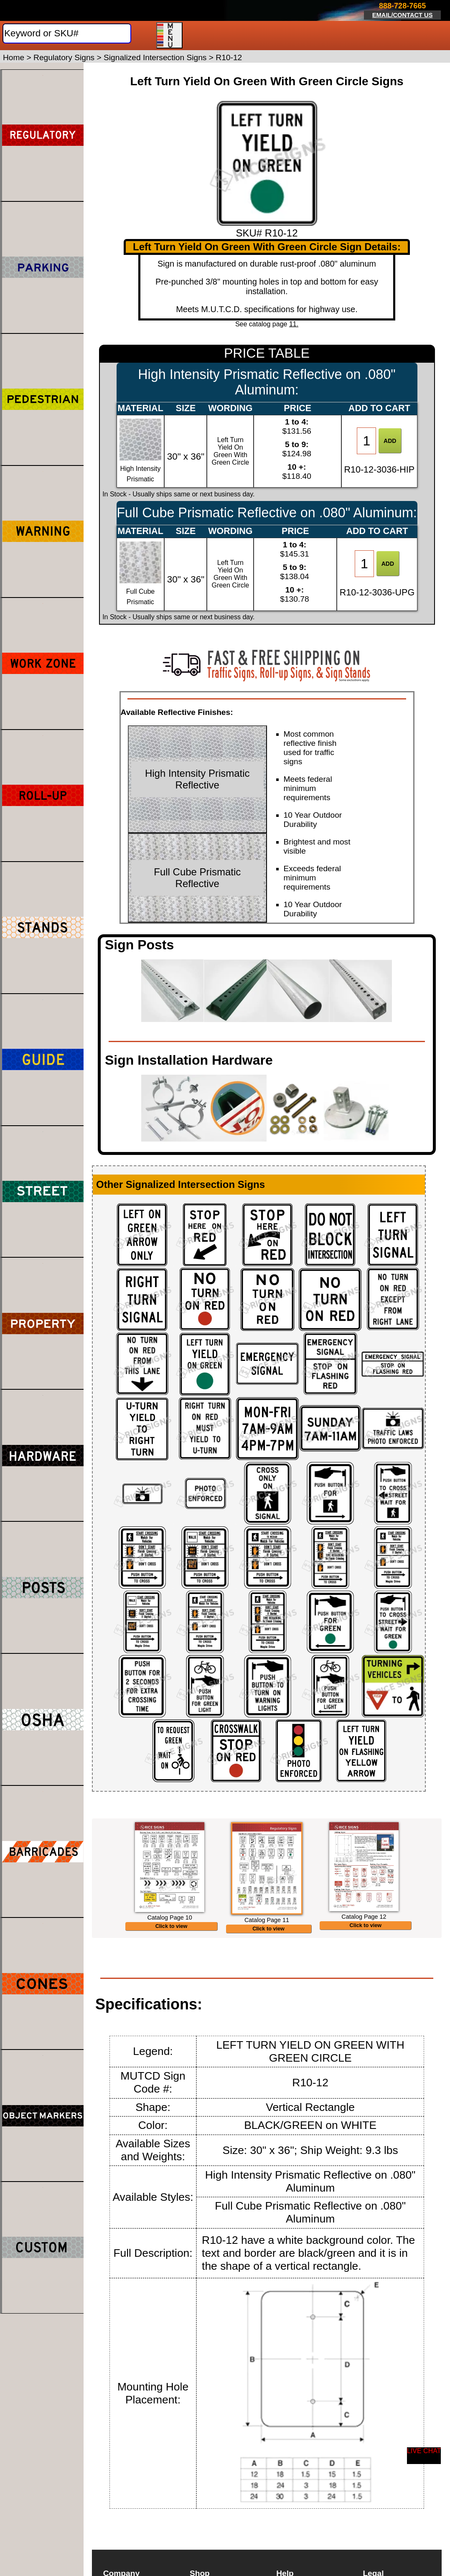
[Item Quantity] (366, 440)
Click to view (171, 1953)
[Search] (67, 33)
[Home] (51, 10)
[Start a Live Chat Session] (424, 2455)
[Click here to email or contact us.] (402, 11)
